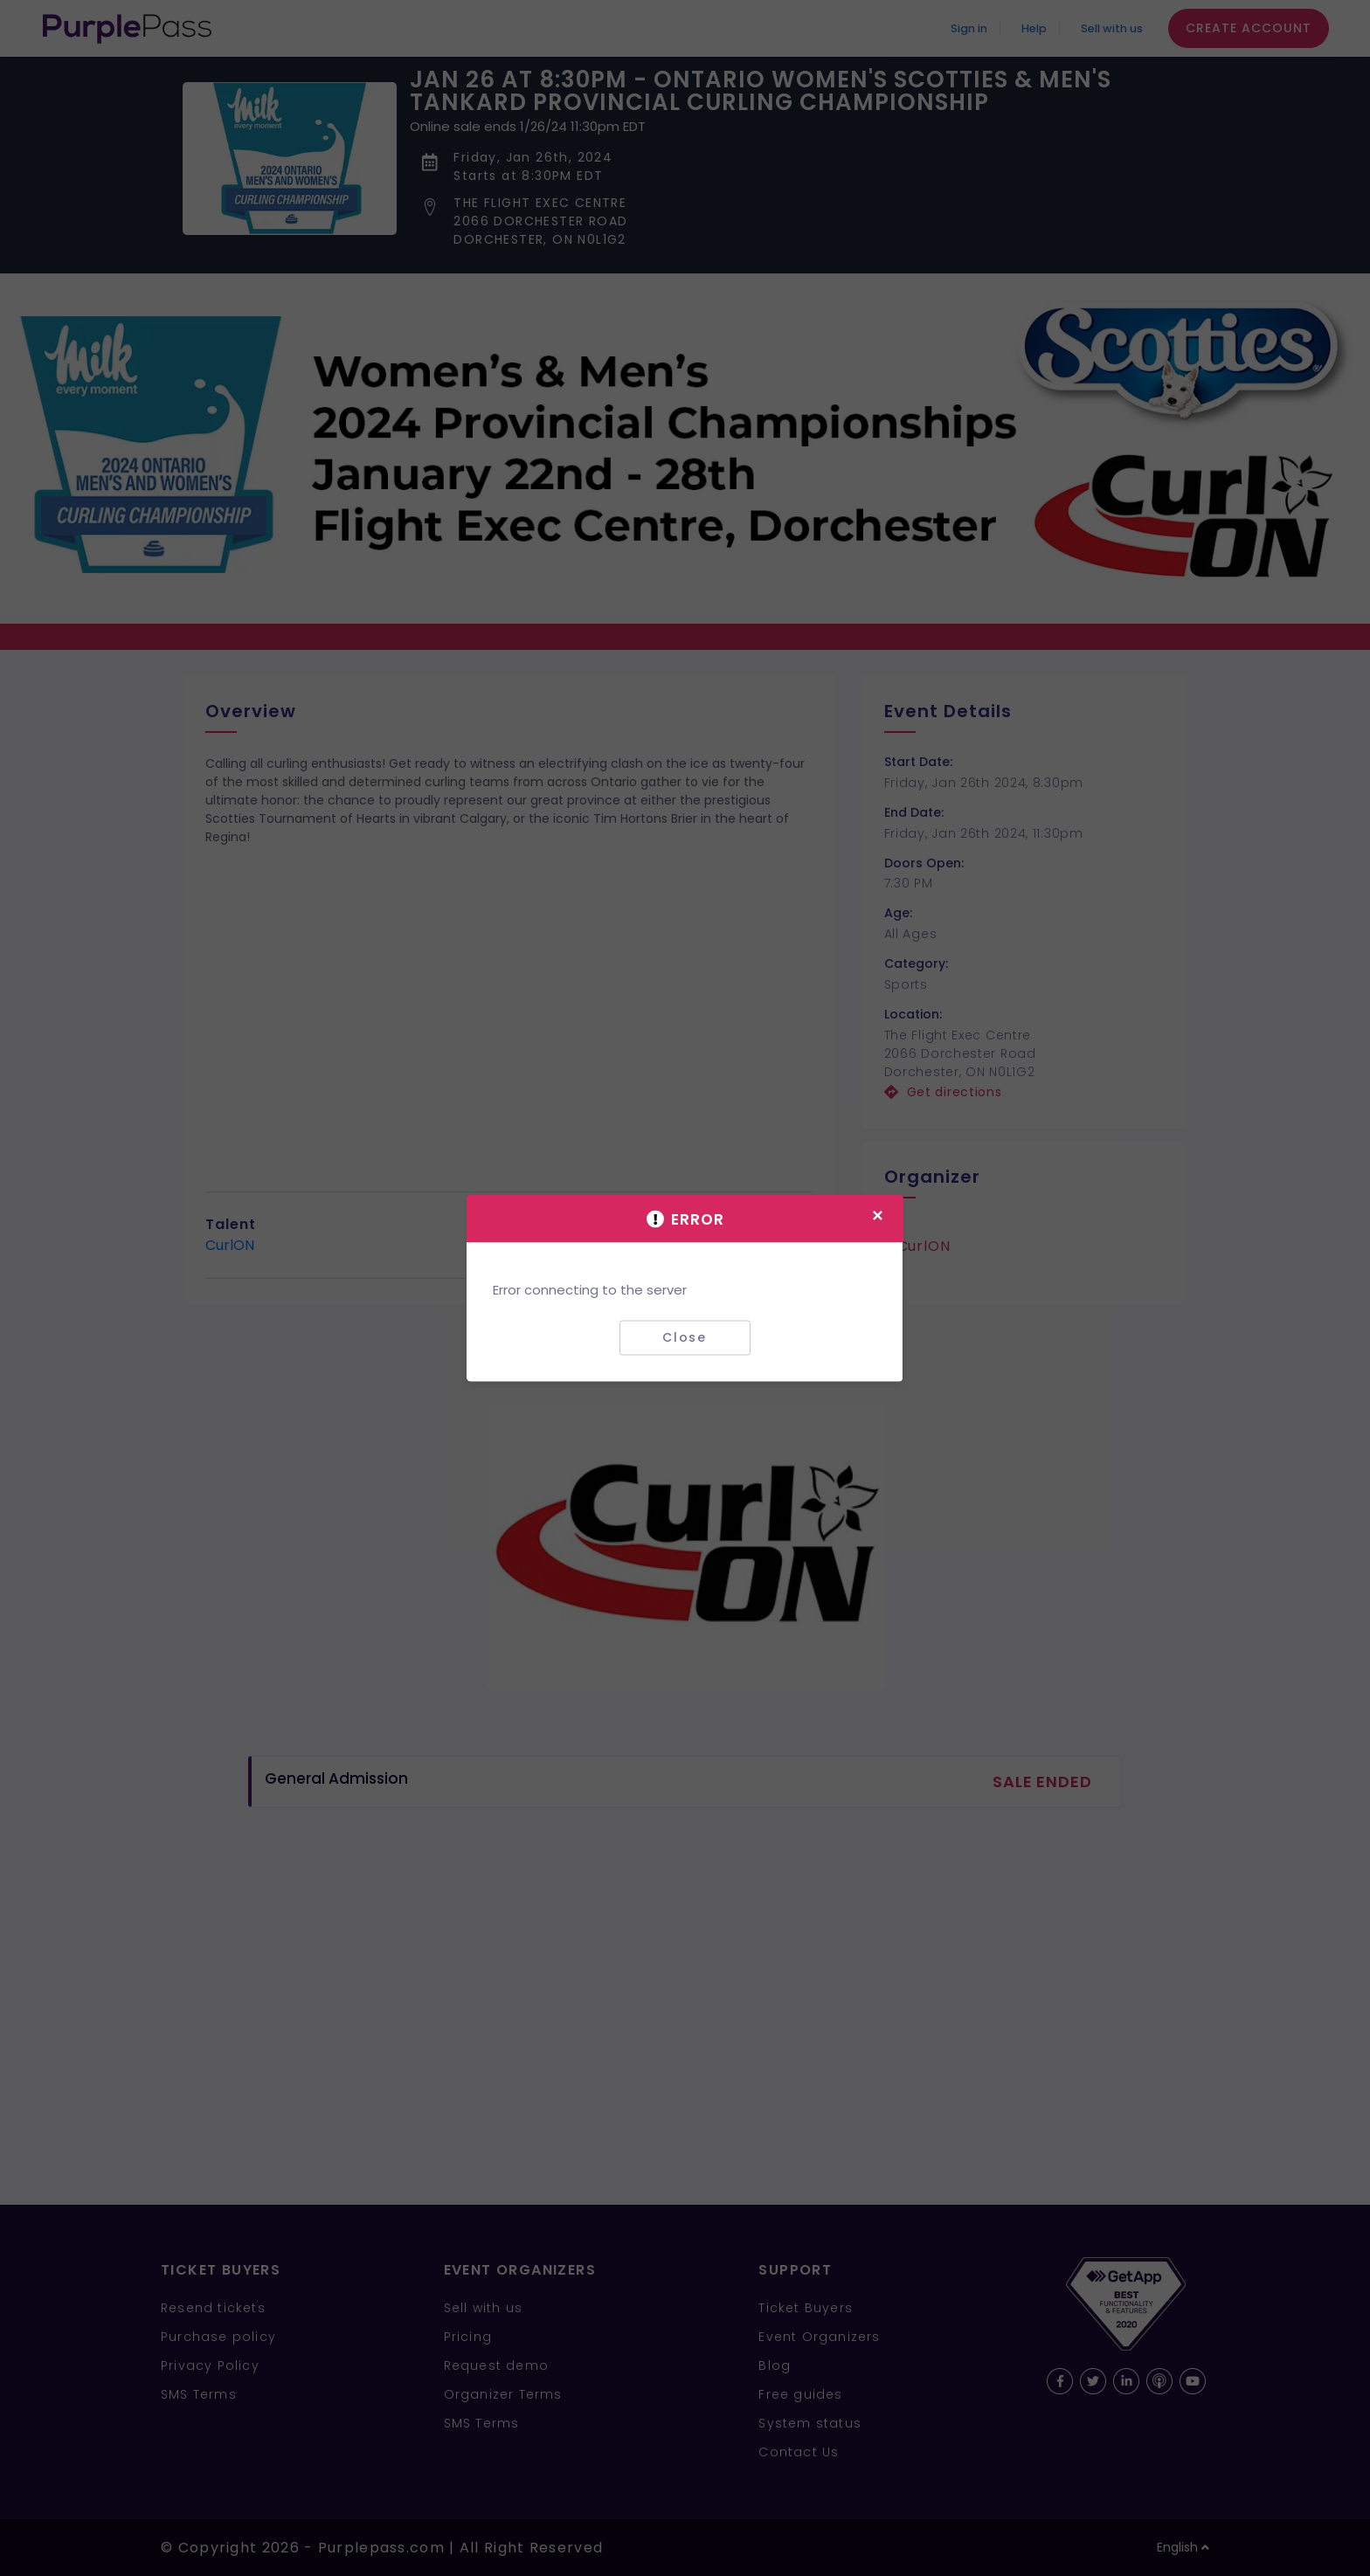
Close (684, 1337)
